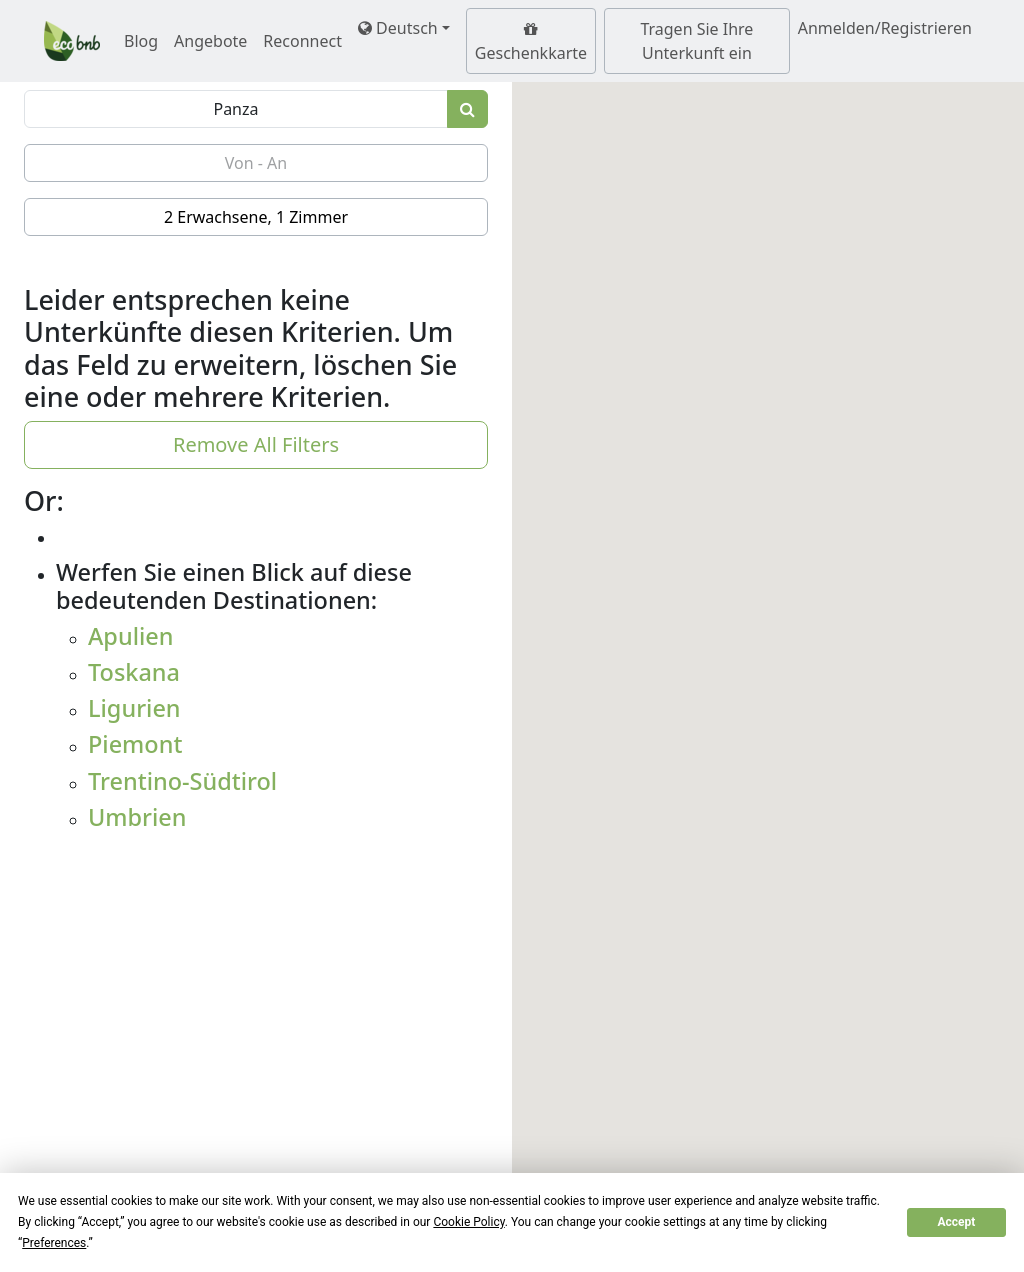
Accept (956, 1222)
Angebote (210, 41)
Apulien (131, 636)
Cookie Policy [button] (468, 1222)
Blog (141, 41)
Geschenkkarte (531, 42)
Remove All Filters (256, 444)
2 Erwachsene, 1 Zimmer (256, 217)
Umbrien (137, 817)
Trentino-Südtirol (182, 781)
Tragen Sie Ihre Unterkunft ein (696, 41)
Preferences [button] (54, 1243)
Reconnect (302, 41)
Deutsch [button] (398, 28)
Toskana (134, 672)
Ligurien (134, 708)
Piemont (135, 744)
